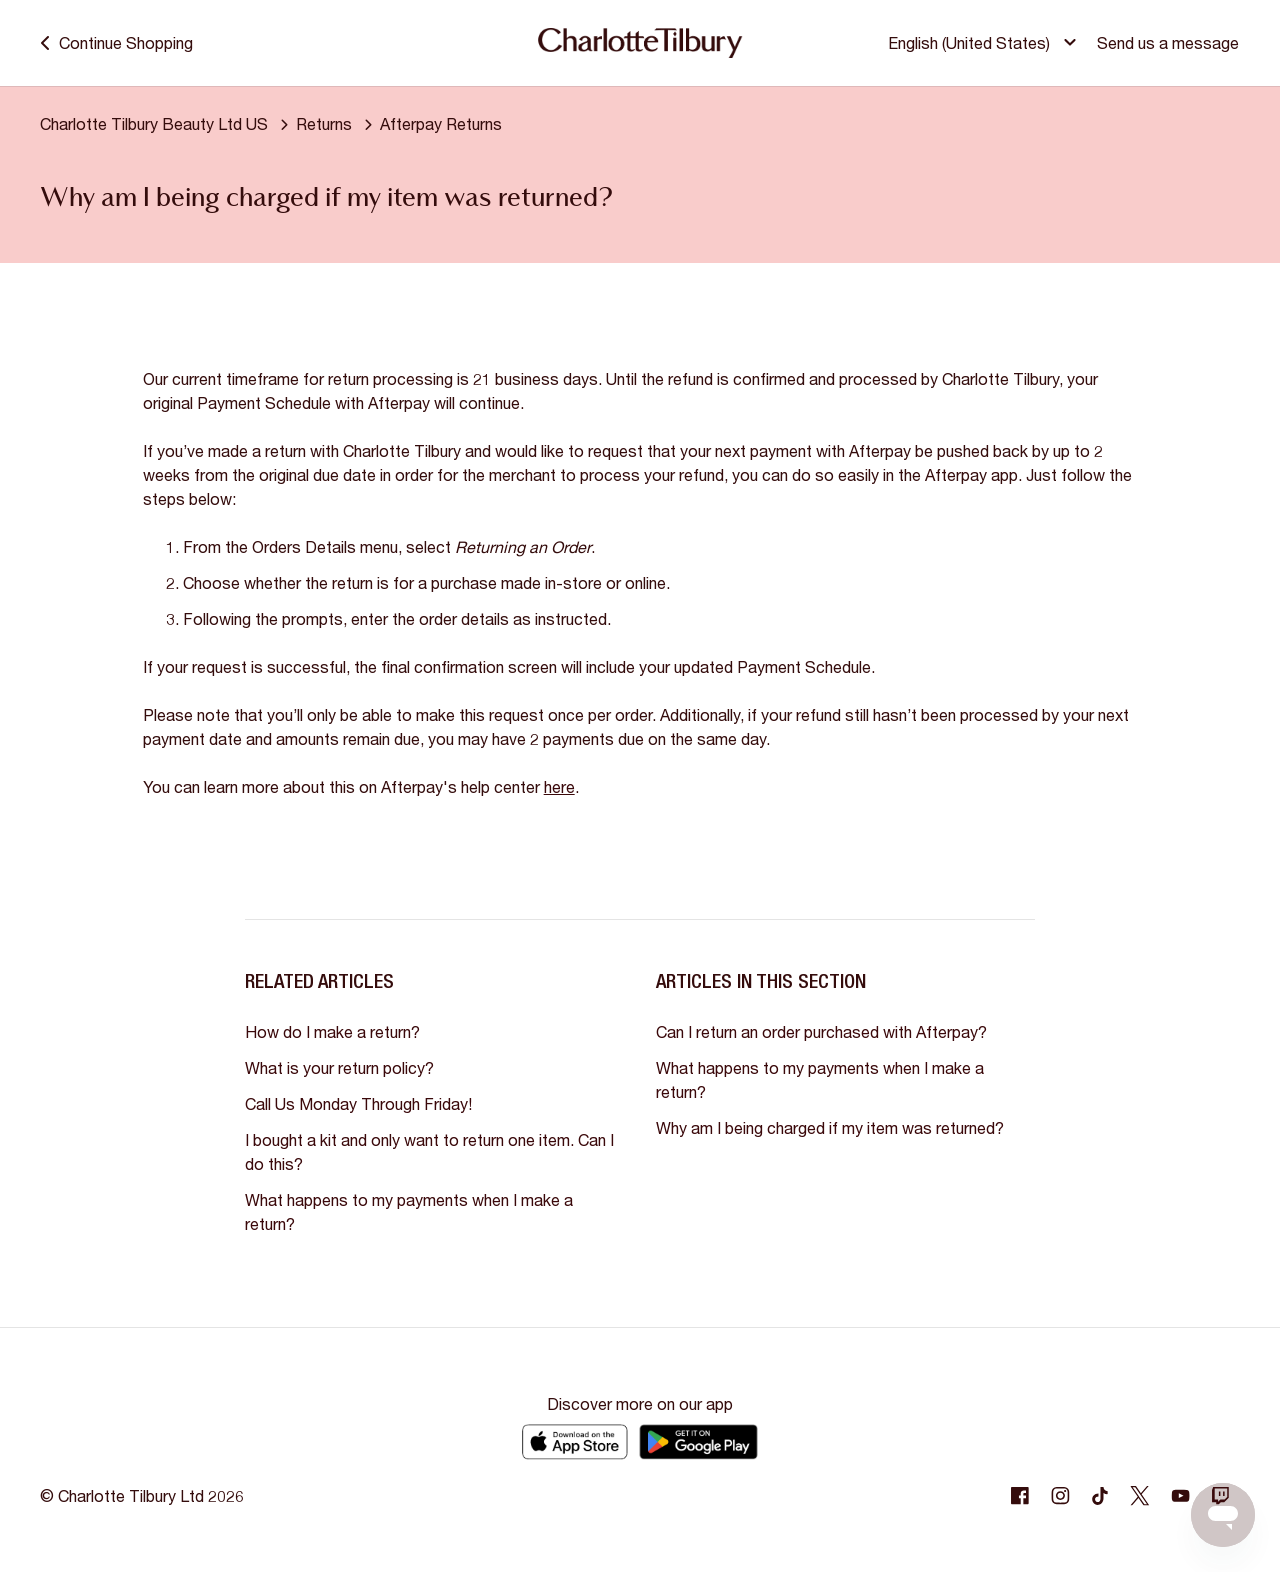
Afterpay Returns (441, 123)
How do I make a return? (332, 1031)
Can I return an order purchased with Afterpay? (821, 1031)
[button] (987, 44)
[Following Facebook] (1020, 1496)
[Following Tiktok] (1100, 1496)
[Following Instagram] (1060, 1496)
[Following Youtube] (1180, 1496)
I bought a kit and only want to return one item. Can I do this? (429, 1151)
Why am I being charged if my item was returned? (830, 1127)
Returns (324, 123)
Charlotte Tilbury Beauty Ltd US (154, 123)
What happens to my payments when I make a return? (409, 1211)
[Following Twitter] (1140, 1496)
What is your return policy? (339, 1067)
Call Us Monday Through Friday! (358, 1103)
